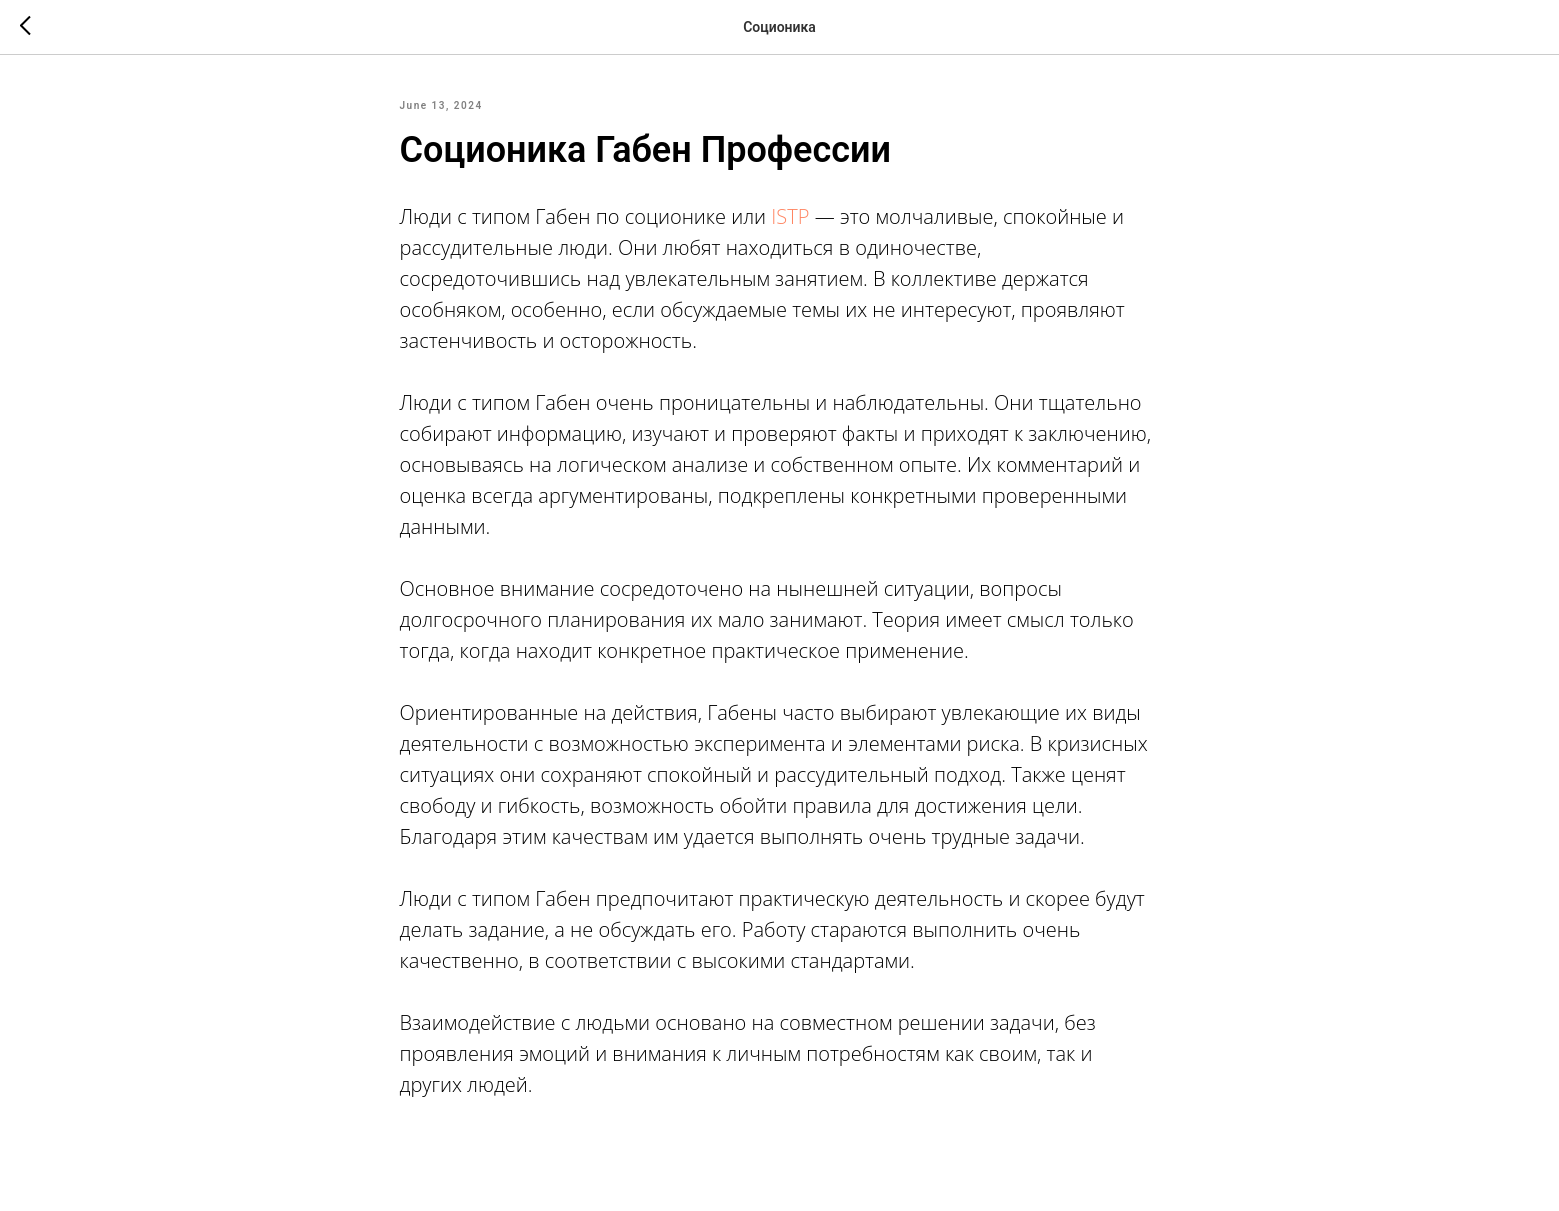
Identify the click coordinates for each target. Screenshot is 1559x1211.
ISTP (790, 216)
